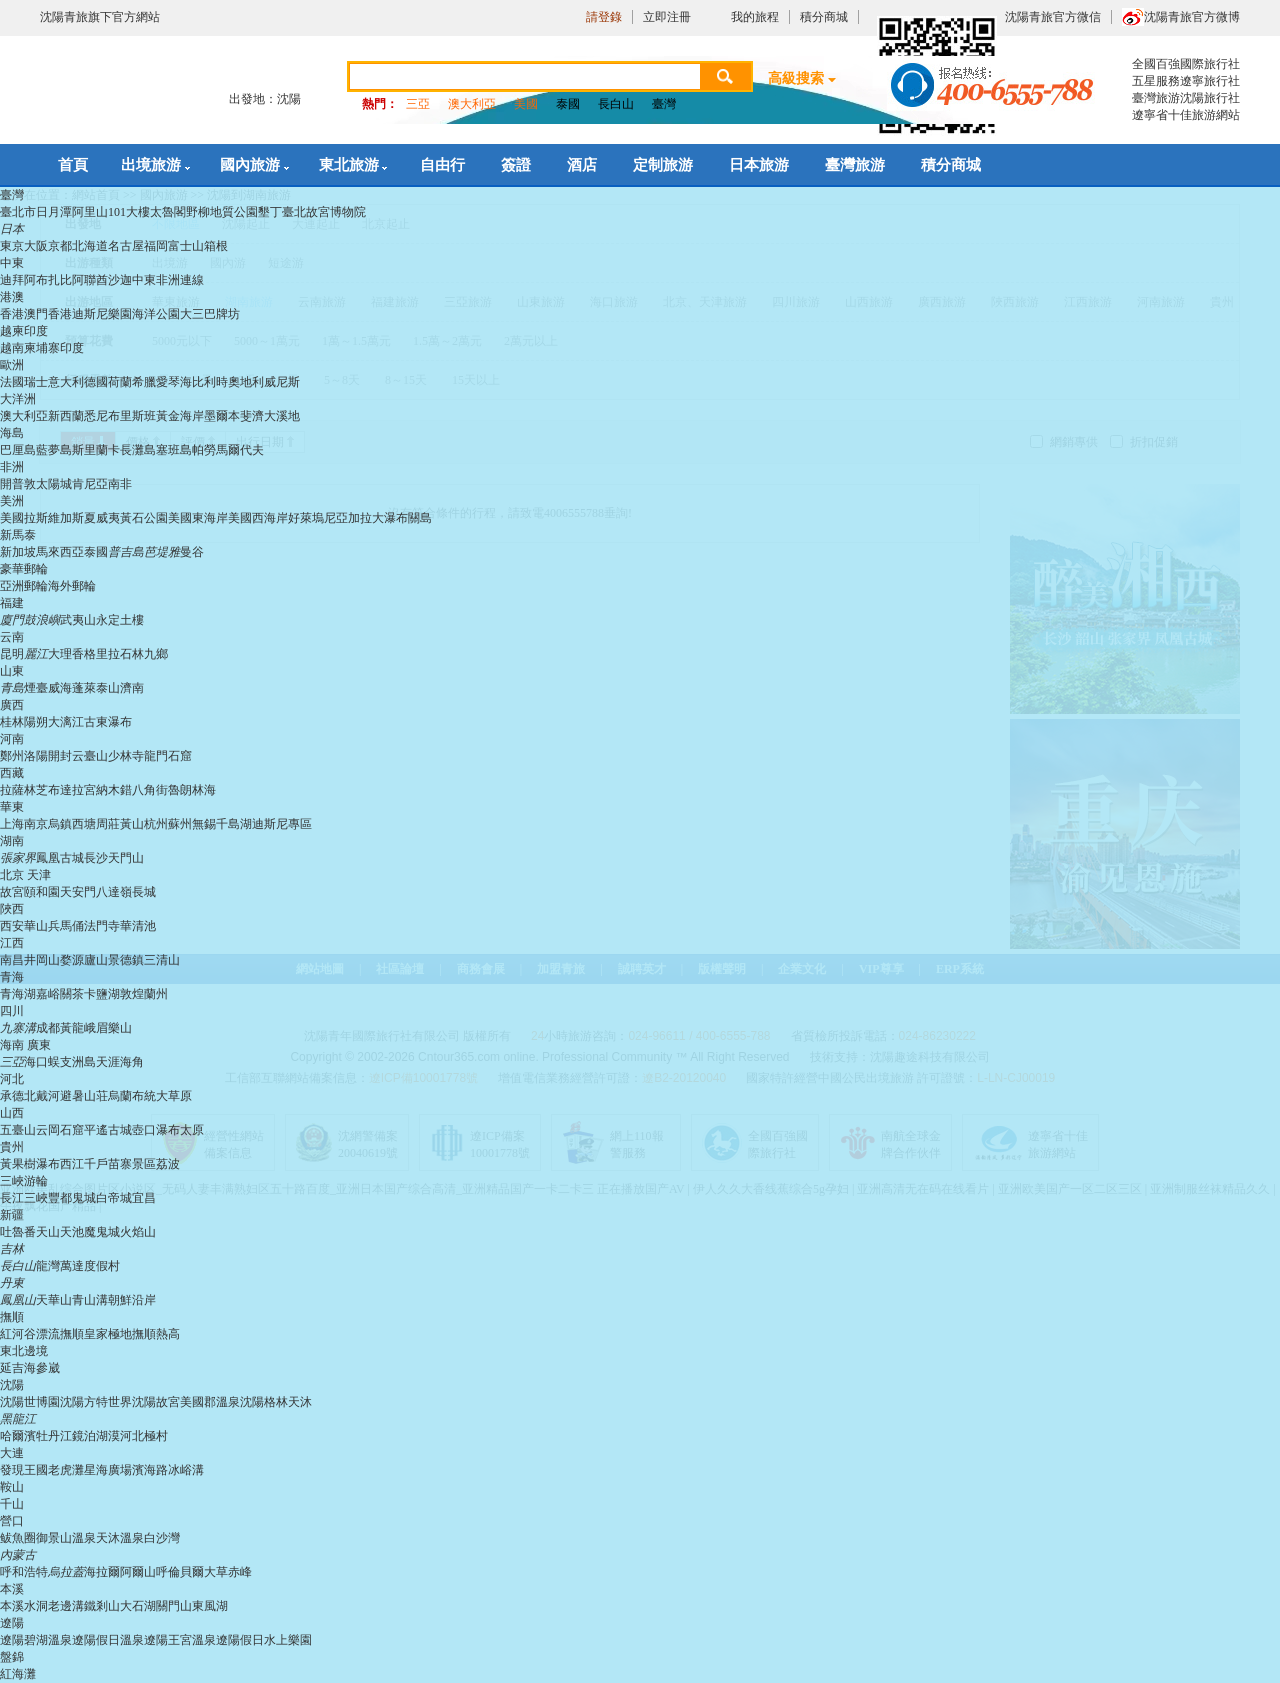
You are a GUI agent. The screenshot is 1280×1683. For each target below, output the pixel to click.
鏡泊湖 (90, 1436)
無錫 (204, 824)
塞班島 (174, 450)
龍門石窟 (168, 756)
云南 (12, 637)
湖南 (12, 841)
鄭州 (12, 756)
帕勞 (204, 450)
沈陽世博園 (30, 1402)
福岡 (156, 246)
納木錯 (114, 790)
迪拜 (12, 280)
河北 (12, 1079)
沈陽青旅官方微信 (1053, 17)
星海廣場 (108, 1470)
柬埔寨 (42, 348)
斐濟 (252, 416)
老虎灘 (66, 1470)
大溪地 (282, 416)
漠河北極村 (138, 1436)
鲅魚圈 (18, 1538)
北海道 (90, 246)
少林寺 (126, 756)
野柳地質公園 (222, 212)
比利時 (210, 382)
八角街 (150, 790)
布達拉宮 (72, 790)
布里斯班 (132, 416)
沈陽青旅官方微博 (1192, 17)
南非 (120, 484)
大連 (12, 1453)
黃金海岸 (180, 416)
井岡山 (42, 960)
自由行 (442, 165)
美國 (526, 104)
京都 (60, 246)
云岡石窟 (60, 1130)
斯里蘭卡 (96, 450)
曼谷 (192, 552)
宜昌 (144, 1198)
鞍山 (12, 1487)
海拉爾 (102, 1572)
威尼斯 (282, 382)
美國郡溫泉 (210, 1402)
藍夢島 (54, 450)
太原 (192, 1130)
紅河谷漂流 (30, 1334)
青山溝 (90, 1300)
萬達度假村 (90, 1266)
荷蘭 (120, 382)
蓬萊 (84, 688)
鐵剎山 (102, 1606)
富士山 (186, 246)
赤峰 (240, 1572)
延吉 (12, 1368)
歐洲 (12, 365)
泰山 (108, 688)
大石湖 (138, 1606)
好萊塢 (306, 518)
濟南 (132, 688)
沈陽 (12, 1385)
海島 (12, 433)
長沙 (96, 858)
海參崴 (42, 1368)
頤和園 (42, 892)
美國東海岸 (198, 518)
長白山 (616, 104)
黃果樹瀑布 (30, 1164)
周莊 (108, 824)
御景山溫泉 (66, 1538)
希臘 (144, 382)
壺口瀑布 (156, 1130)
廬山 (96, 960)
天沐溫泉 (120, 1538)
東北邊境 (24, 1351)
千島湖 (234, 824)
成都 (48, 1028)
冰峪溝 (186, 1470)
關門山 (174, 1606)
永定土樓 (120, 620)
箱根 (216, 246)
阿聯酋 (90, 280)
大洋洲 (18, 399)
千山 (12, 1504)
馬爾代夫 (240, 450)
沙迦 (120, 280)
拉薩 (12, 790)
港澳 (12, 297)
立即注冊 (667, 17)
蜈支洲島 (72, 1062)
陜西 (12, 909)
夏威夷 (102, 518)
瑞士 (36, 382)
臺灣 (664, 104)
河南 (12, 739)
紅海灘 (18, 1674)
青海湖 (18, 994)
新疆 (12, 1215)
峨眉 (96, 1028)
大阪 (36, 246)
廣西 (12, 705)
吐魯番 (18, 1232)
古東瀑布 (108, 722)
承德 (12, 1096)
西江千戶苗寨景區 (108, 1164)
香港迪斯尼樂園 (90, 314)
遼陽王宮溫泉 (180, 1640)
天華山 (54, 1300)
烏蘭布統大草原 (150, 1096)
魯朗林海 (192, 790)
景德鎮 (126, 960)
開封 (60, 756)
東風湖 (210, 1606)
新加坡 (18, 552)
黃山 (132, 824)
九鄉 (156, 654)
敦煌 (132, 994)
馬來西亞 (60, 552)
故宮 (12, 892)
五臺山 (18, 1130)
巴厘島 (18, 450)
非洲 (12, 467)
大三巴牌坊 (210, 314)
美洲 (12, 501)
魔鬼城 (102, 1232)
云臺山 (90, 756)
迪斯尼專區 (282, 824)
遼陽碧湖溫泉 (36, 1640)
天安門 (78, 892)
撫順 (12, 1317)
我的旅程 (755, 17)
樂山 (120, 1028)
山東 (12, 671)
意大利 (66, 382)
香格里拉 (96, 654)
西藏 (12, 773)
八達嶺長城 (126, 892)
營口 (12, 1521)
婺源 (72, 960)
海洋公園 (156, 314)
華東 (12, 807)
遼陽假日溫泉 (108, 1640)
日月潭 (54, 212)
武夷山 (78, 620)
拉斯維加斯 (54, 518)
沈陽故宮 (156, 1402)
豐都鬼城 (72, 1198)
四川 (12, 1011)
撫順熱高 (156, 1334)
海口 (36, 1062)
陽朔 (36, 722)
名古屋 (126, 246)
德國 (96, 382)
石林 (132, 654)
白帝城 (114, 1198)
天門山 (126, 858)
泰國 (568, 104)
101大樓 (129, 212)
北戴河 (42, 1096)
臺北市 (18, 212)
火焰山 (138, 1232)
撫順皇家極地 (96, 1334)
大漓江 (66, 722)
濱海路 (150, 1470)
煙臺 (36, 688)
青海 (12, 977)
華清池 (138, 926)
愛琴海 (174, 382)
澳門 (36, 314)
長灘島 (138, 450)
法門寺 (102, 926)
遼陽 (12, 1623)
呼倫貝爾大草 (192, 1572)
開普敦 (18, 484)
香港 (12, 314)
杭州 (156, 824)
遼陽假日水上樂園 (264, 1640)
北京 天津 (25, 875)
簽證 (516, 165)
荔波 (168, 1164)
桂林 (12, 722)
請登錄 (604, 17)
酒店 (582, 165)
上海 (12, 824)
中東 (12, 263)
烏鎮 (60, 824)
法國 (12, 382)
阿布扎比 (48, 280)
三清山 (162, 960)
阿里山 (90, 212)
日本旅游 (759, 165)
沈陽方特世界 (96, 1402)
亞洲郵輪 (24, 586)
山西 (12, 1113)
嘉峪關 (54, 994)
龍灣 (48, 1266)
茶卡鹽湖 (96, 994)
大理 (60, 654)
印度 (72, 348)
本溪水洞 (24, 1606)
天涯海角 (120, 1062)
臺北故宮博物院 (324, 212)
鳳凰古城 (60, 858)
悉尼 (96, 416)
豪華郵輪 (24, 569)
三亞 (418, 104)
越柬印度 (24, 331)
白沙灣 (162, 1538)
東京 (12, 246)
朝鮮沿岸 (132, 1300)
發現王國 (24, 1470)
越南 (12, 348)
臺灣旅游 (855, 165)
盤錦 (12, 1657)
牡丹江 (54, 1436)
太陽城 (54, 484)
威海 (60, 688)
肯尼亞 (90, 484)
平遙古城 (108, 1130)
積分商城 (824, 17)
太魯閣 (168, 212)
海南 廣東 (25, 1045)
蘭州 (156, 994)
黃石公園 (144, 518)
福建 (12, 603)
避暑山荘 (84, 1096)
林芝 (36, 790)
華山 (36, 926)
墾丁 (270, 212)
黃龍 (72, 1028)
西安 (12, 926)
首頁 (73, 165)
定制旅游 (663, 165)
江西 (12, 943)
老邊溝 (66, 1606)
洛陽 (36, 756)
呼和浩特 (24, 1572)
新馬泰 (18, 535)
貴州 (12, 1147)
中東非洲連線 (168, 280)
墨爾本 (222, 416)
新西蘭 (66, 416)
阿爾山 (138, 1572)
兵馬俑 (66, 926)
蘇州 (180, 824)
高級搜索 (796, 78)
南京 (36, 824)
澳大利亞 (472, 104)
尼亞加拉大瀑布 (366, 518)
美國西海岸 (258, 518)
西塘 (84, 824)
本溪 (12, 1589)
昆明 (12, 654)
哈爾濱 (18, 1436)
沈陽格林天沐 (276, 1402)
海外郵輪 (72, 586)
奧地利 (246, 382)
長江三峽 (24, 1198)
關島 (420, 518)
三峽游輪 (24, 1181)
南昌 (12, 960)
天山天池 (60, 1232)
